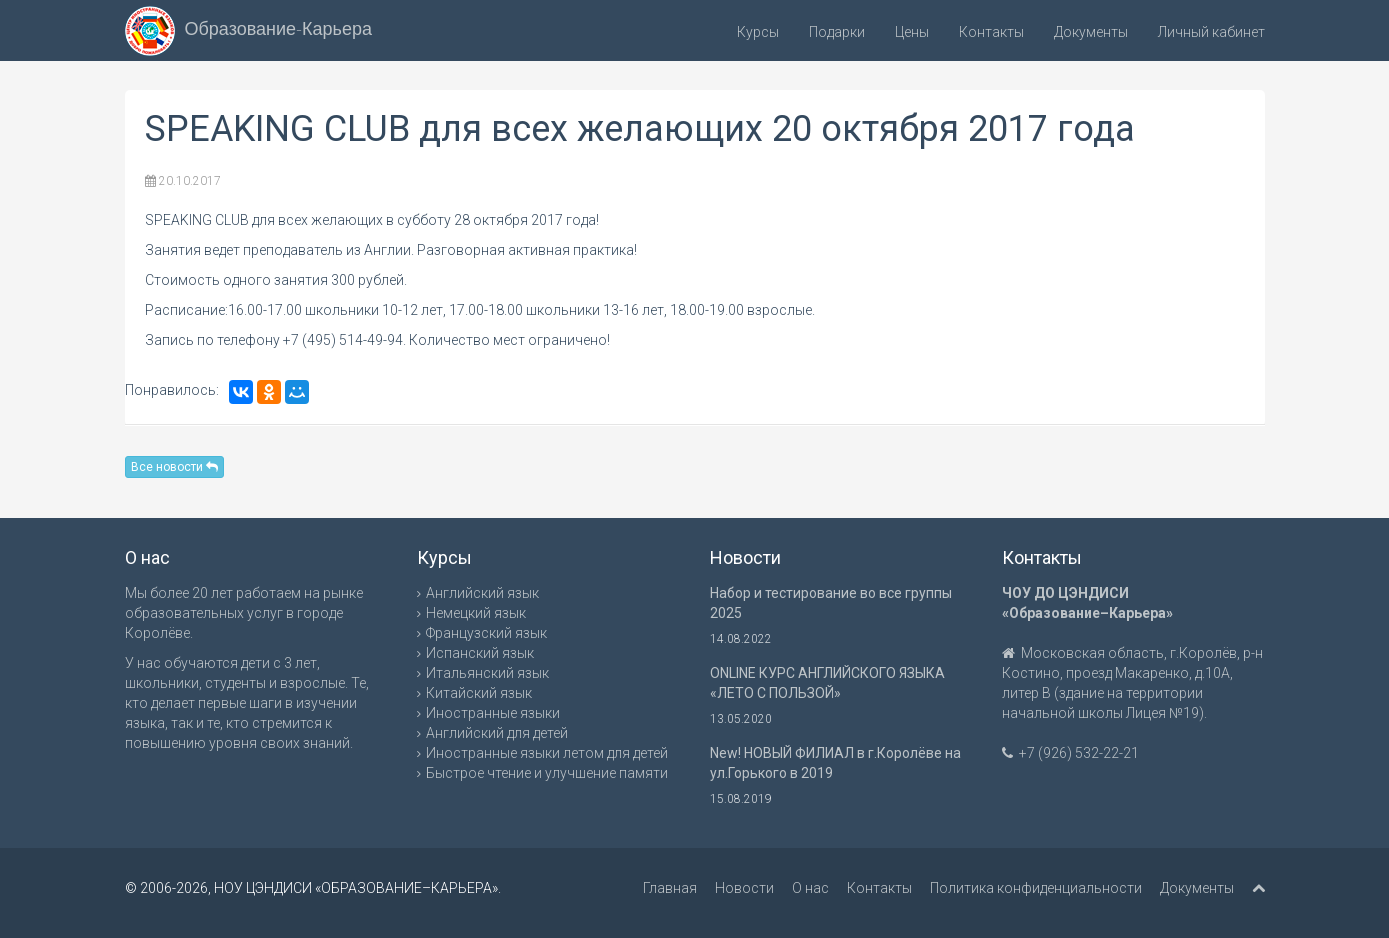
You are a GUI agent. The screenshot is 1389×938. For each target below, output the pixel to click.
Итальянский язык (487, 673)
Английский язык (482, 593)
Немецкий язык (476, 613)
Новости (744, 888)
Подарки (837, 32)
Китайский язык (479, 693)
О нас (810, 888)
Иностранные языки (493, 713)
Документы (1091, 32)
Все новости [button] (174, 467)
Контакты (991, 32)
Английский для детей (497, 733)
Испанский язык (480, 653)
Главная (670, 888)
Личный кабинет (1211, 32)
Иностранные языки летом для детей (547, 753)
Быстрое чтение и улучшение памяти (547, 773)
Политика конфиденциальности (1036, 888)
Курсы (758, 32)
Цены (912, 32)
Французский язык (486, 633)
